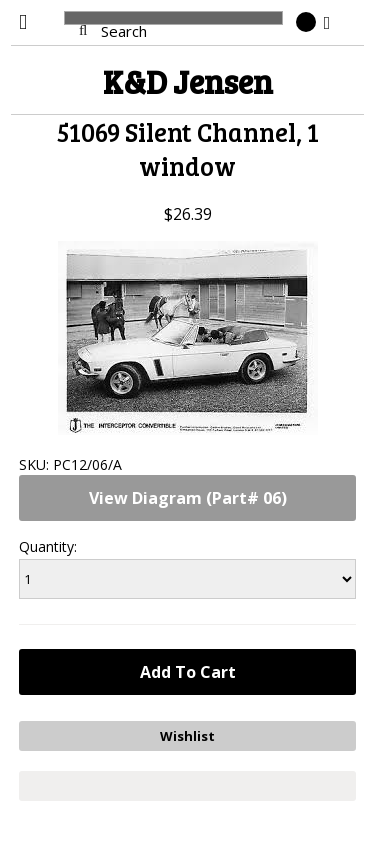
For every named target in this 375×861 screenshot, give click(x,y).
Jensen (188, 81)
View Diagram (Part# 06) (188, 498)
